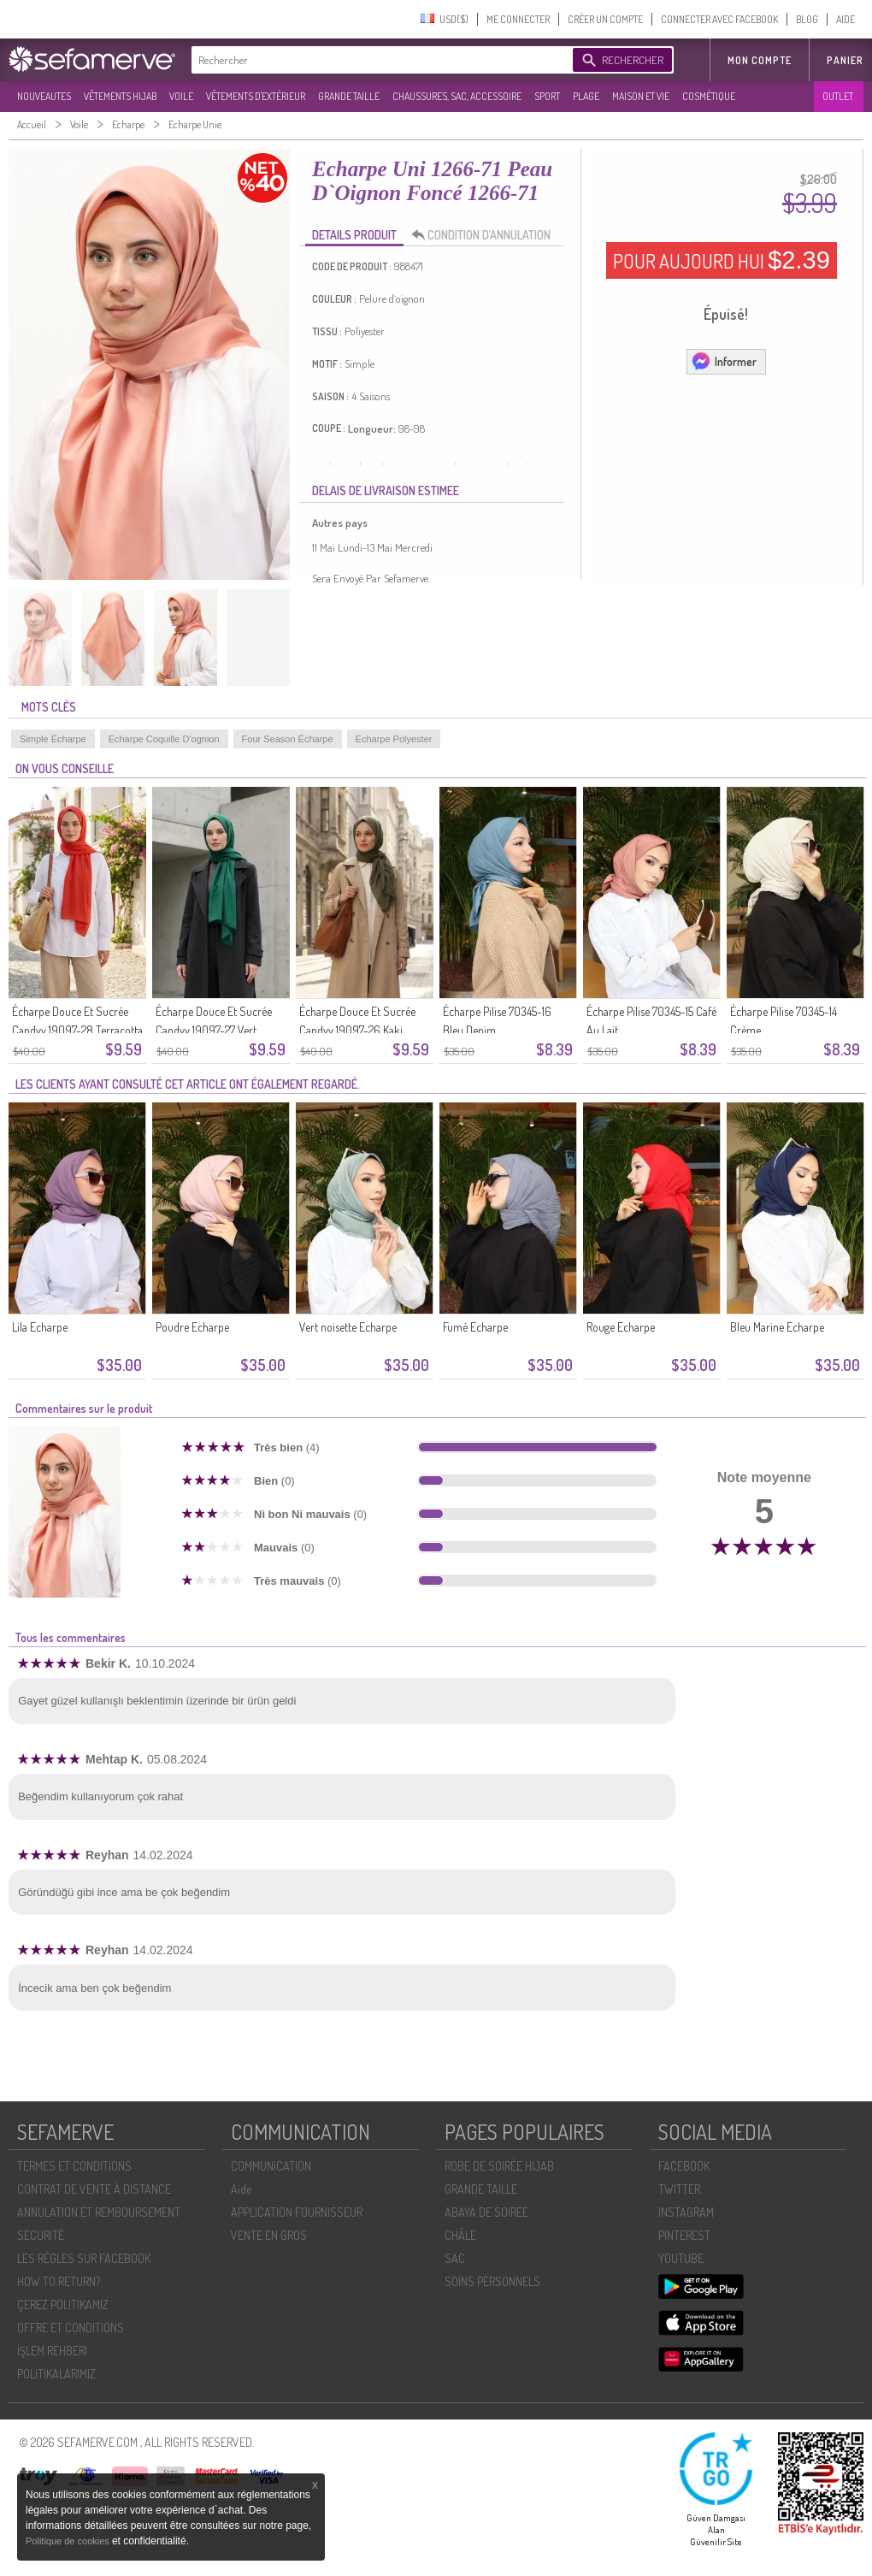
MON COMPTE (760, 60)
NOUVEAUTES (44, 96)
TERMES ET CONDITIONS (74, 2166)
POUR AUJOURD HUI (721, 260)
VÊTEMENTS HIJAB (120, 96)
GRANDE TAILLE (349, 96)
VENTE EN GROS (269, 2235)
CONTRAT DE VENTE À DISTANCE (94, 2189)
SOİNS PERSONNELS (492, 2281)
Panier (845, 60)
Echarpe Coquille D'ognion (164, 739)
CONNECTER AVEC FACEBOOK (719, 19)
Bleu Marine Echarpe (777, 1327)
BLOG (807, 19)
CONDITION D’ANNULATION (486, 235)
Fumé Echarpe (475, 1327)
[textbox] (377, 60)
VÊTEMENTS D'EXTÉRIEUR (255, 96)
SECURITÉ (40, 2235)
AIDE (845, 19)
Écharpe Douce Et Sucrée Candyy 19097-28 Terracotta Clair (77, 1030)
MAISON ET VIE (640, 96)
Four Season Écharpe (287, 739)
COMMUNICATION (271, 2166)
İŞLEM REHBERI (52, 2350)
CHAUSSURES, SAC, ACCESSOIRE (456, 96)
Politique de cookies (69, 2541)
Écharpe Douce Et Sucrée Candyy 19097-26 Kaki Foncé (357, 1030)
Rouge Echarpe (620, 1327)
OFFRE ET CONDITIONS (70, 2327)
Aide (241, 2189)
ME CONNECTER (518, 19)
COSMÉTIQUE (708, 96)
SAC (455, 2258)
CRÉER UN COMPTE (605, 19)
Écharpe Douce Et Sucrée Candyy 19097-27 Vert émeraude (214, 1030)
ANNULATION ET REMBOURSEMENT (98, 2212)
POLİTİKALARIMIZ (56, 2373)
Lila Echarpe (40, 1327)
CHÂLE (460, 2235)
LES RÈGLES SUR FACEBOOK (83, 2258)
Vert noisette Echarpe (348, 1327)
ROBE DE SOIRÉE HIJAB (499, 2166)
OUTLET (837, 96)
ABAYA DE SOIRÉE (486, 2212)
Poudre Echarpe (192, 1327)
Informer (724, 361)
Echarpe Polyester (394, 739)
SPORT (547, 96)
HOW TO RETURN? (58, 2281)
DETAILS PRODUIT (354, 234)
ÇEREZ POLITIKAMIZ (63, 2304)
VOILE (181, 96)
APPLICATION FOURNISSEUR (296, 2212)
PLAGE (586, 96)
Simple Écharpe (53, 739)
